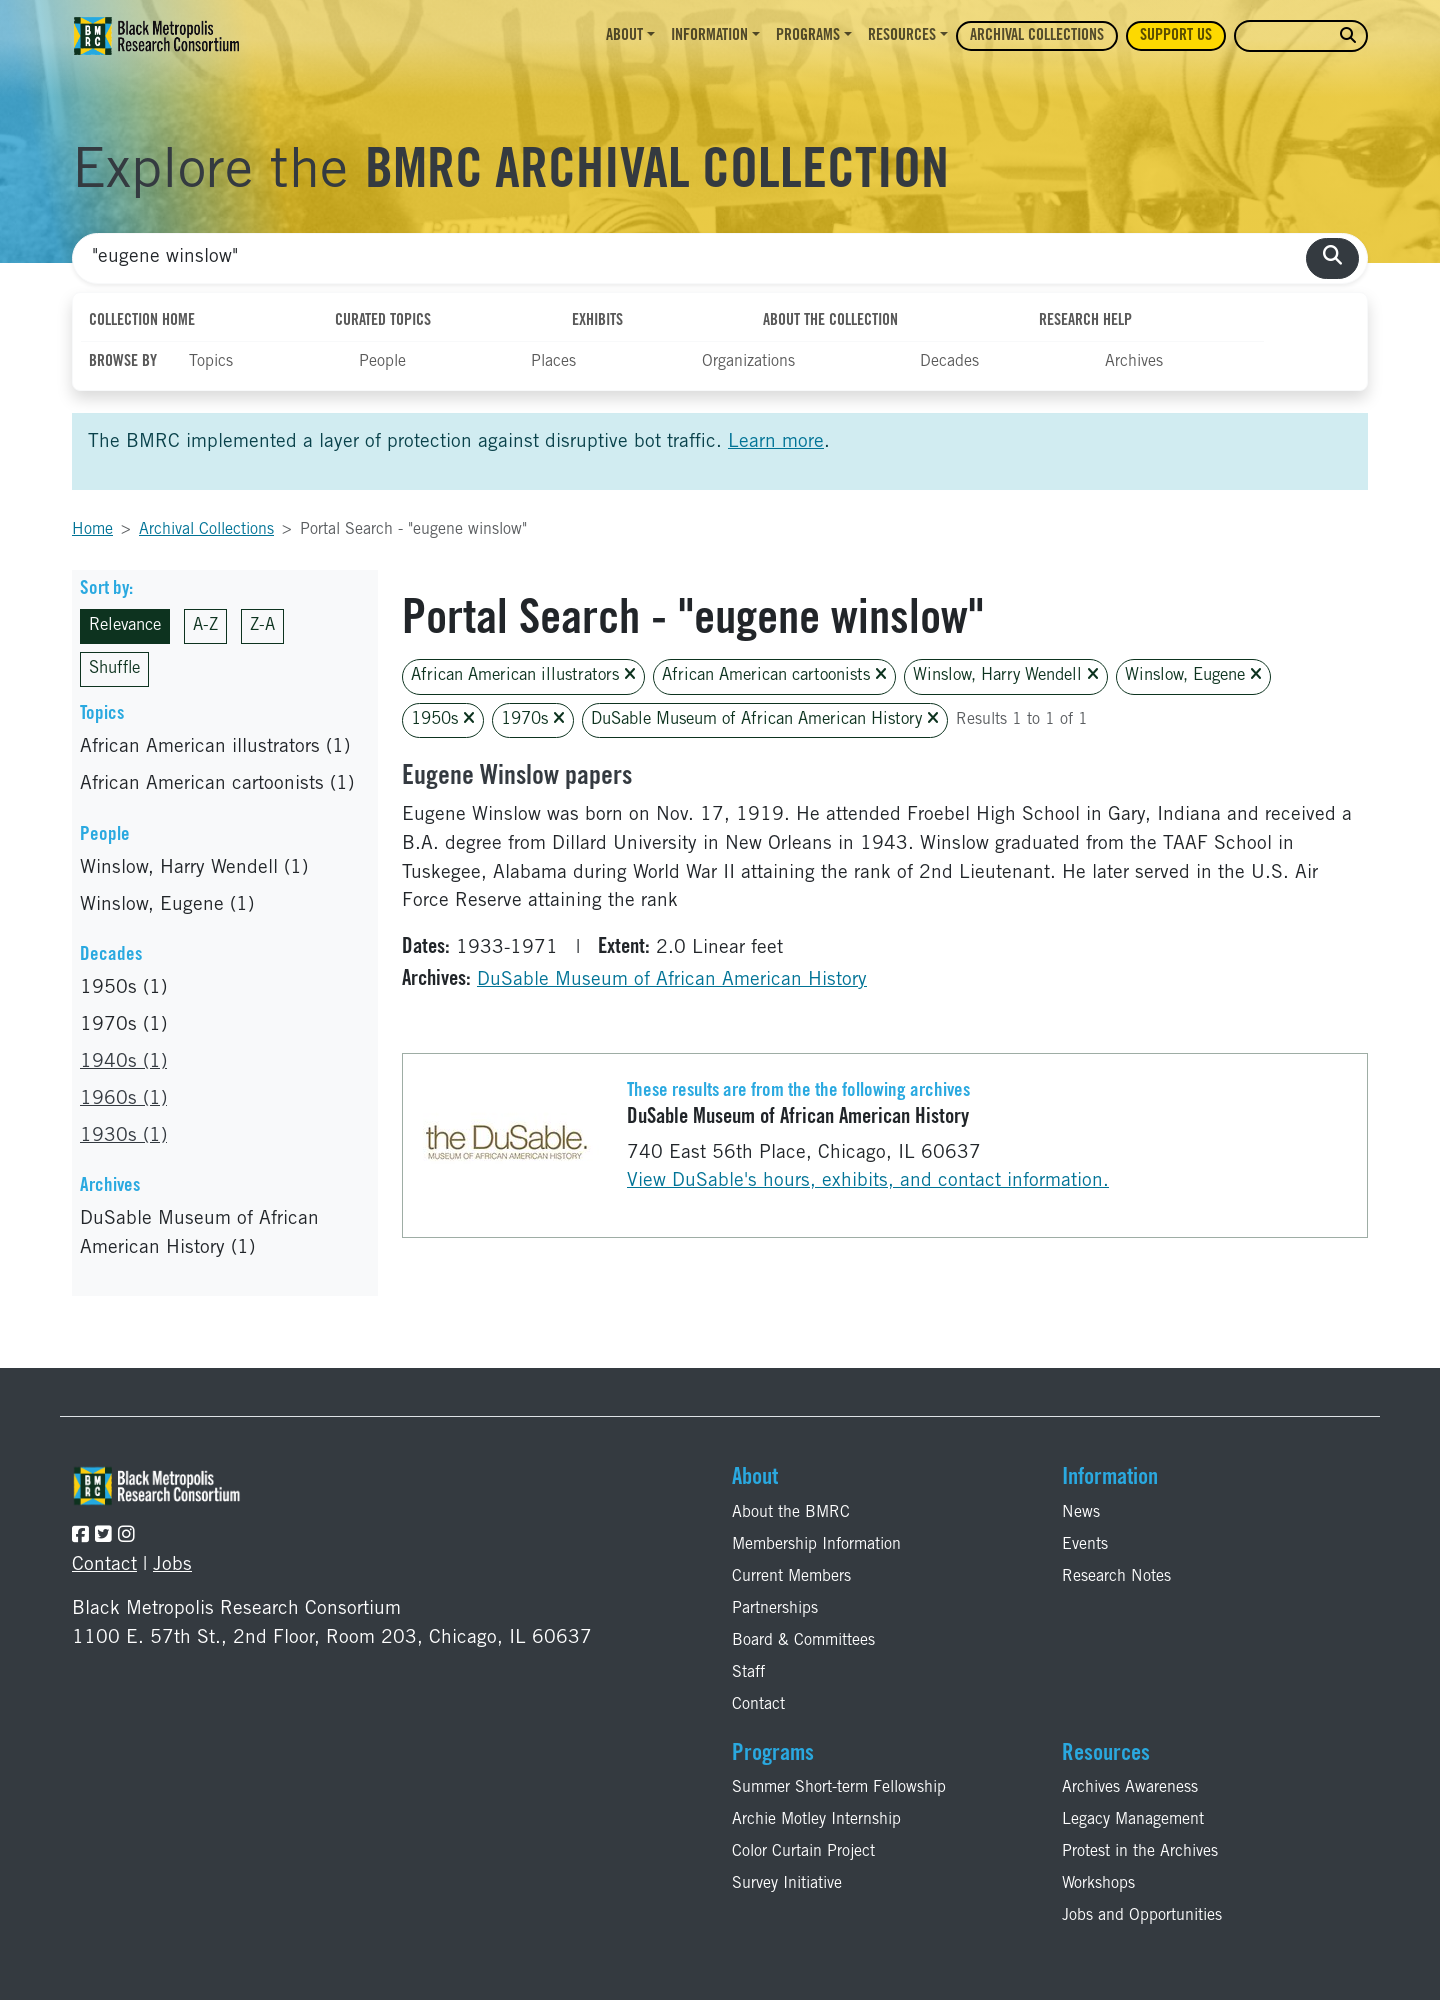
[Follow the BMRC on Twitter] (103, 1536)
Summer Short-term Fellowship (839, 1788)
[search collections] (1332, 258)
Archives (1134, 362)
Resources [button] (902, 36)
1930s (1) (123, 1136)
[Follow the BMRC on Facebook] (80, 1536)
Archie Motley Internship (816, 1820)
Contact (104, 1565)
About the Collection (830, 321)
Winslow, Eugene (1193, 675)
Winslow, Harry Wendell (1006, 675)
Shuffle (114, 669)
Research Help (1085, 321)
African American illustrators (523, 675)
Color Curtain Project (803, 1852)
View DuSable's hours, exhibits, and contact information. (868, 1181)
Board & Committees (803, 1641)
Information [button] (709, 36)
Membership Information (816, 1545)
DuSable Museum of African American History (765, 719)
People (382, 362)
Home (92, 530)
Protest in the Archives (1140, 1852)
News (1081, 1513)
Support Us (1176, 36)
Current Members (791, 1577)
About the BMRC (791, 1513)
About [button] (624, 36)
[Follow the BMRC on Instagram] (126, 1536)
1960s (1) (123, 1099)
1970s (533, 719)
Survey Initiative (787, 1884)
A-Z (205, 626)
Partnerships (775, 1609)
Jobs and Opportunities (1142, 1916)
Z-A (262, 626)
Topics (211, 362)
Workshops (1098, 1884)
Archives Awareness (1130, 1788)
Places (553, 362)
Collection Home (142, 321)
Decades (949, 362)
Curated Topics (383, 321)
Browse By (123, 362)
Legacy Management (1133, 1820)
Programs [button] (808, 36)
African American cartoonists (774, 675)
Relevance (125, 626)
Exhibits (597, 321)
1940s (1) (123, 1062)
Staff (748, 1673)
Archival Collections (1037, 36)
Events (1085, 1545)
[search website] (1348, 36)
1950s (443, 719)
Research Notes (1116, 1577)
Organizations (748, 362)
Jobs (172, 1565)
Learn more (776, 442)
